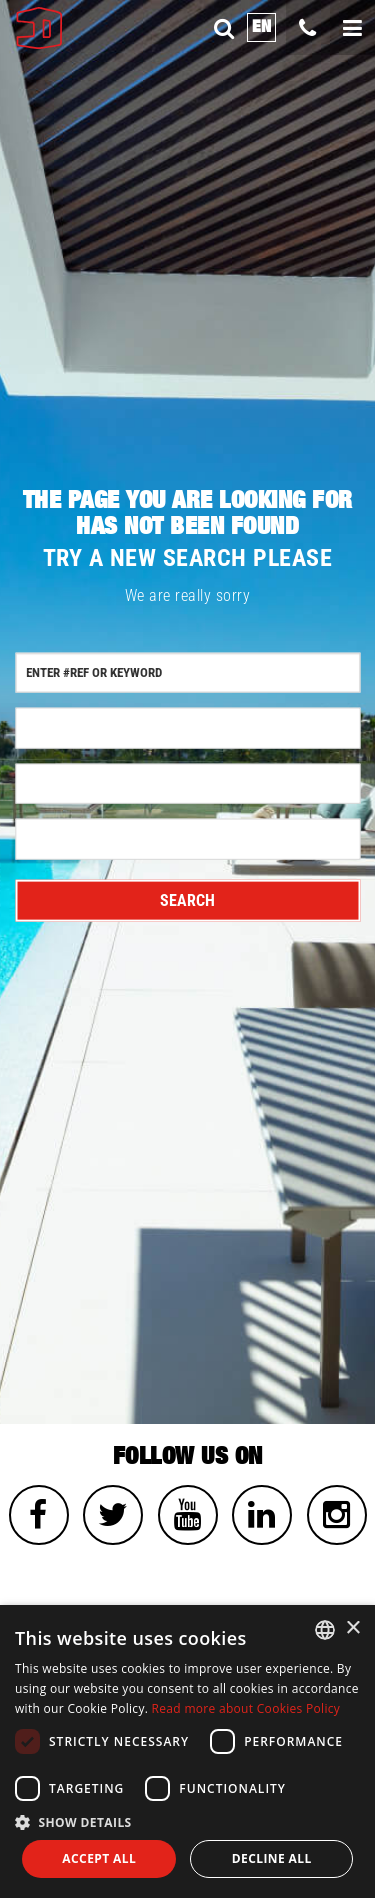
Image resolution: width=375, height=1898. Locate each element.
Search (187, 900)
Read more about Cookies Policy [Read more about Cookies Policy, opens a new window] (246, 1708)
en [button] (262, 26)
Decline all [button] (272, 1858)
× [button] (352, 1628)
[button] (187, 1821)
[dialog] (187, 1751)
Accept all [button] (99, 1858)
